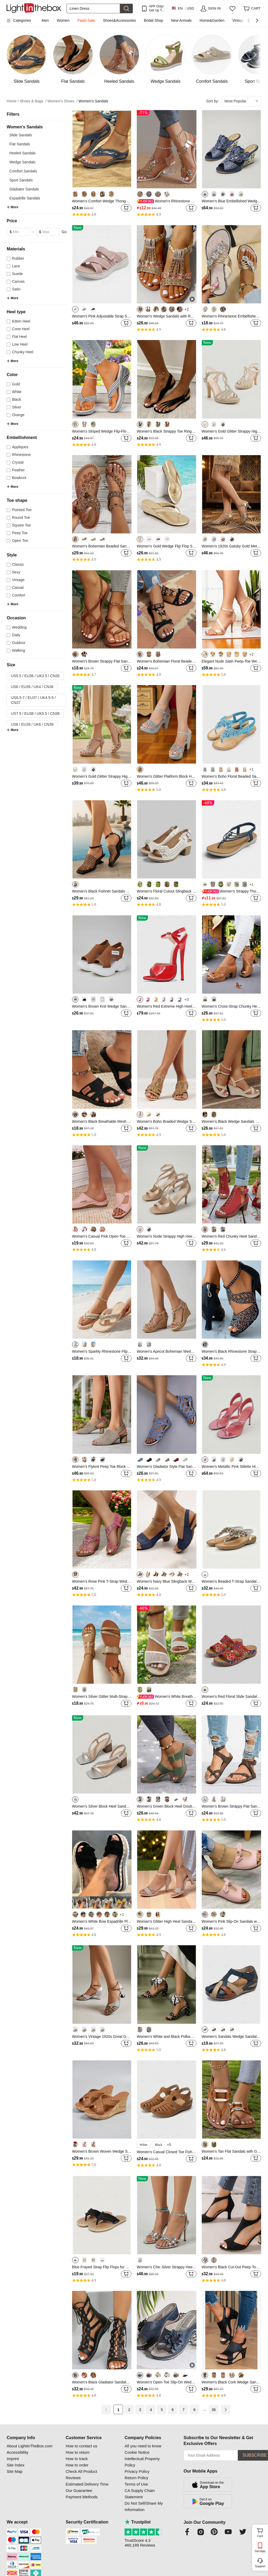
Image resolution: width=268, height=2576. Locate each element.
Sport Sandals (21, 180)
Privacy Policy (137, 2471)
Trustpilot (138, 2522)
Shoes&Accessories (119, 20)
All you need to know (143, 2446)
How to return (78, 2452)
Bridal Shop (153, 20)
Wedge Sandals (22, 162)
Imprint (13, 2458)
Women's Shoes (62, 101)
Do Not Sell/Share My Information (144, 2506)
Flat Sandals (19, 144)
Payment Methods (82, 2497)
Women (63, 20)
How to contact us (81, 2446)
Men (45, 20)
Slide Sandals (20, 135)
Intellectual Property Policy (142, 2461)
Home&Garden (212, 20)
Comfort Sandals (23, 171)
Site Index (15, 2465)
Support (260, 2566)
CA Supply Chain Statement (140, 2493)
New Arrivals (181, 20)
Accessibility (17, 2452)
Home (13, 101)
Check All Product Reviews (81, 2474)
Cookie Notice (137, 2452)
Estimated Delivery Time (87, 2484)
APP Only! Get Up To (156, 8)
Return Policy (136, 2477)
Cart (262, 2532)
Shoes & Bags (33, 101)
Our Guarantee (79, 2490)
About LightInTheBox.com (29, 2446)
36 (214, 2410)
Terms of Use (136, 2484)
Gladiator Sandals (24, 189)
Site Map (14, 2471)
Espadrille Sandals (24, 198)
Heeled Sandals (22, 153)
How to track (77, 2458)
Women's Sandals (93, 101)
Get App (260, 2551)
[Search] (93, 8)
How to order (77, 2465)
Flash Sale (86, 20)
